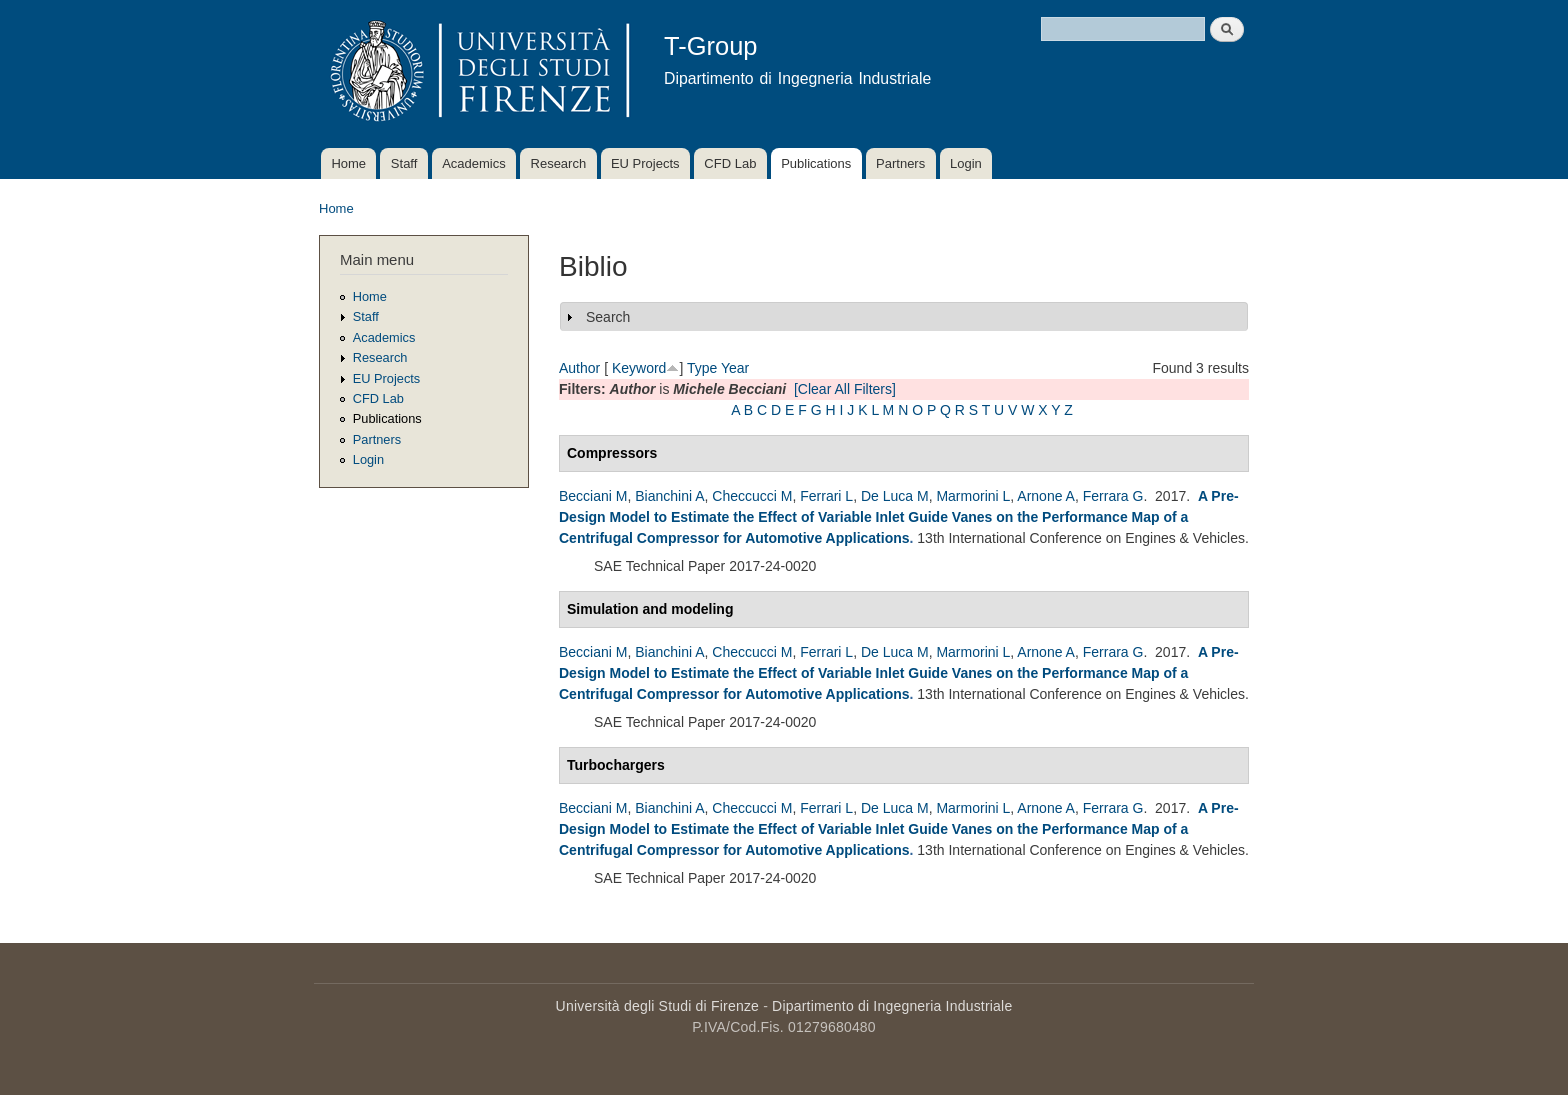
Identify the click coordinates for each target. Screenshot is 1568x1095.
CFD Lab (730, 163)
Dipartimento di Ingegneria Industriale (892, 1006)
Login (966, 163)
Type (702, 368)
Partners (900, 163)
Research (559, 163)
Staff (404, 163)
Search (608, 317)
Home (348, 163)
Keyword (639, 368)
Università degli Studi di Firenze (657, 1006)
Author (579, 368)
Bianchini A (669, 496)
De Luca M (895, 496)
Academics (474, 163)
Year (735, 368)
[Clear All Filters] (845, 389)
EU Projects (645, 163)
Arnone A (1046, 496)
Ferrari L (826, 496)
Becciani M (593, 496)
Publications (816, 163)
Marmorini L (973, 496)
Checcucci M (752, 496)
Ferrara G (1113, 496)
